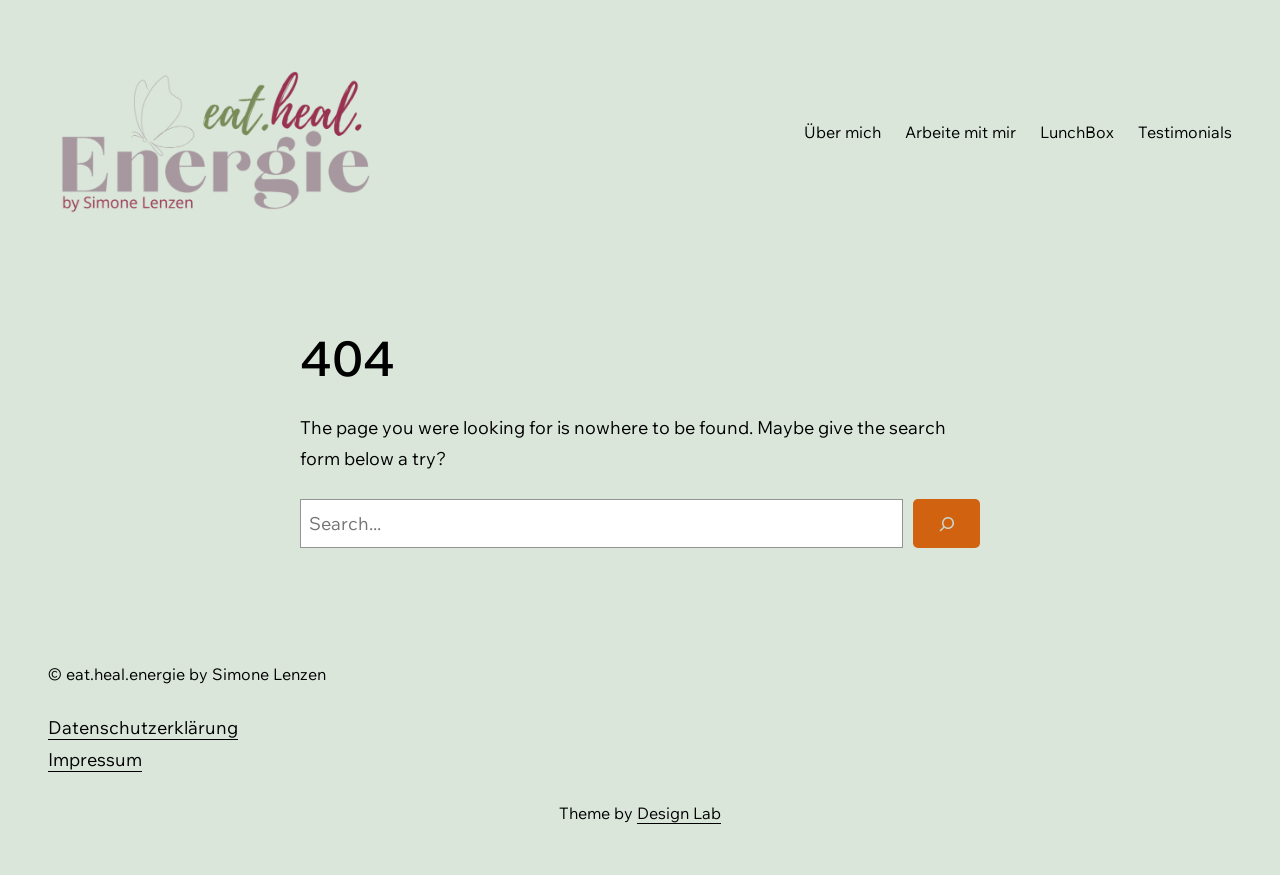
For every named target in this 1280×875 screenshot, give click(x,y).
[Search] (946, 524)
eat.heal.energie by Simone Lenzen (196, 674)
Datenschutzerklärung (143, 727)
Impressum (95, 759)
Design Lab (679, 813)
